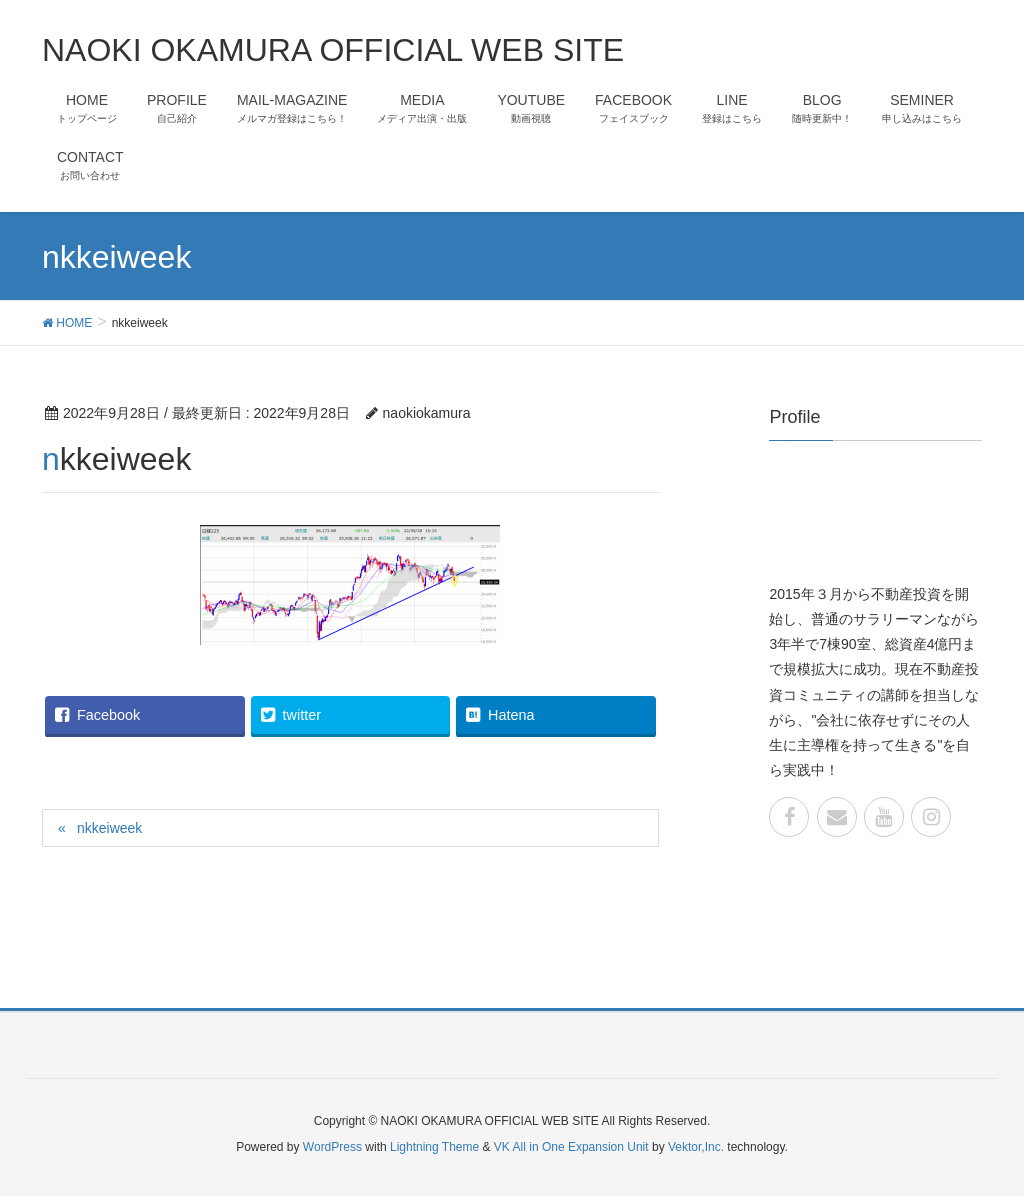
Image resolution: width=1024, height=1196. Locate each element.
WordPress (332, 1147)
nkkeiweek (109, 828)
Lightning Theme (434, 1147)
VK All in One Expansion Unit (571, 1147)
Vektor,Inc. (696, 1147)
